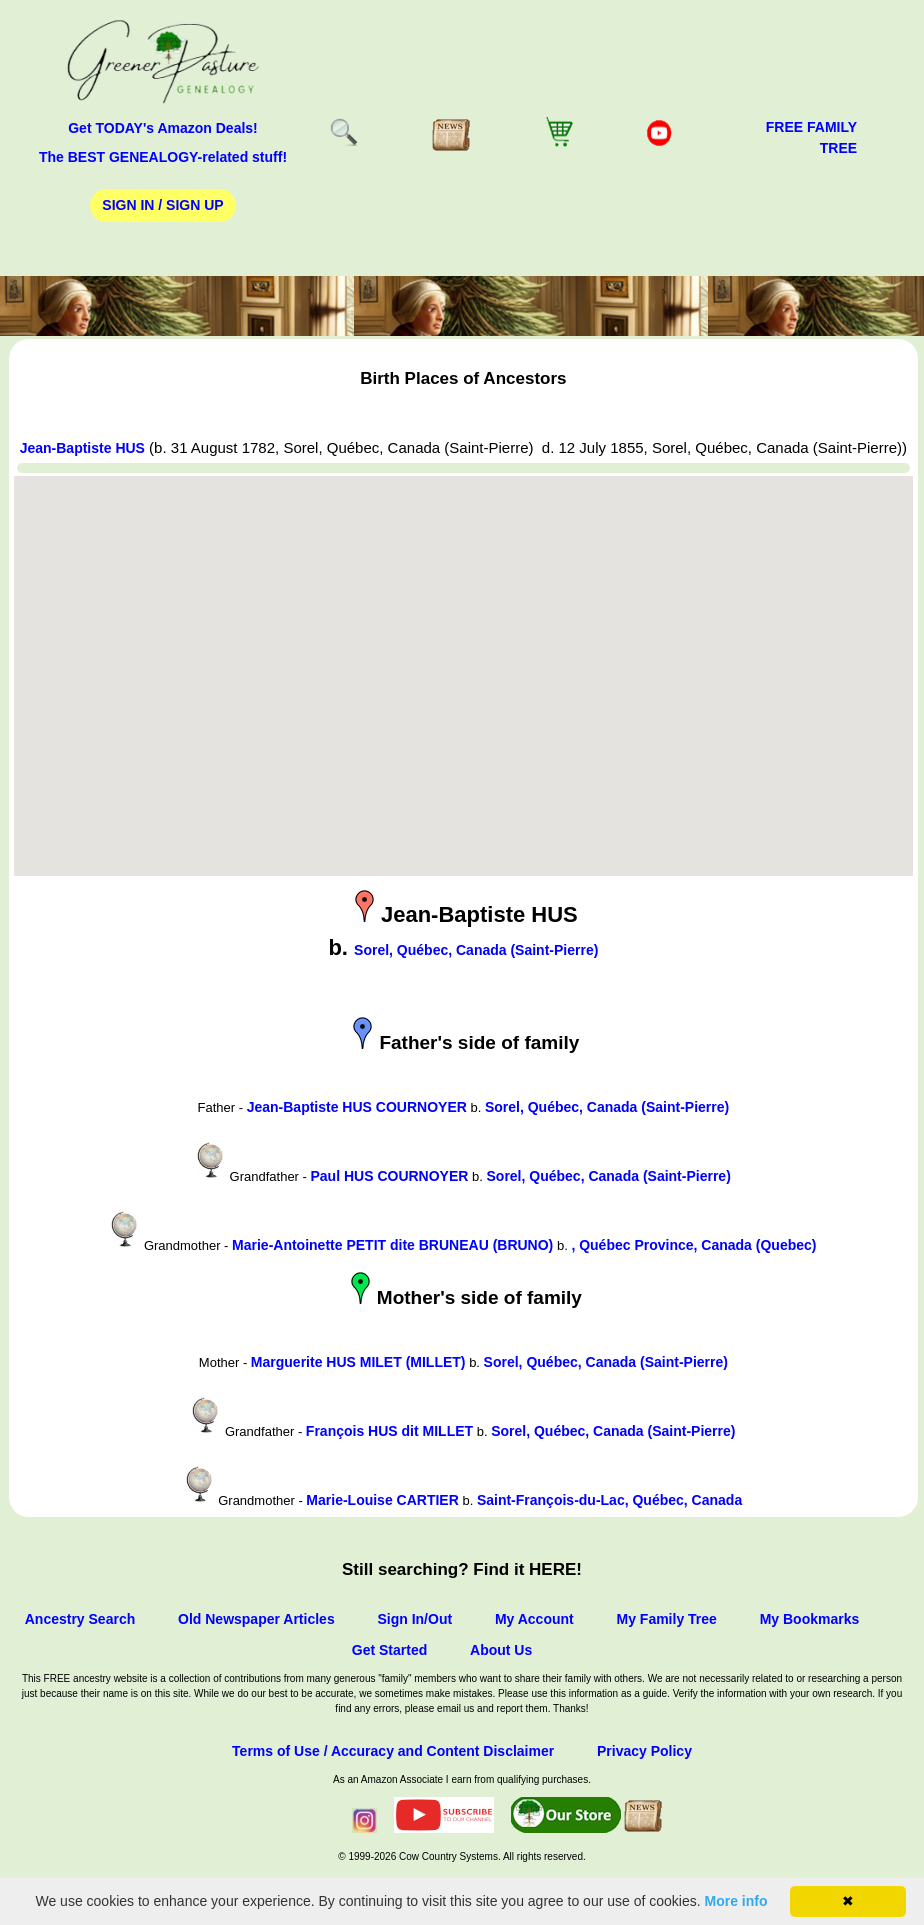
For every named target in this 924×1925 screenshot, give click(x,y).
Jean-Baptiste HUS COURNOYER (357, 1107)
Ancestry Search (80, 1619)
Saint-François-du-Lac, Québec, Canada (609, 1500)
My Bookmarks (810, 1619)
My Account (534, 1619)
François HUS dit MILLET (389, 1431)
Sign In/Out (414, 1619)
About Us (501, 1650)
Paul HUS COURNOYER (390, 1176)
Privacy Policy (644, 1751)
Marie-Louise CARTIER (382, 1500)
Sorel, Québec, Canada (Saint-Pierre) (476, 950)
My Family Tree (667, 1619)
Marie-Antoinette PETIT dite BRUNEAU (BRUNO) (392, 1245)
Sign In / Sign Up (162, 205)
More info (736, 1901)
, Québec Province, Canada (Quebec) (693, 1245)
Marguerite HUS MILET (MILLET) (358, 1362)
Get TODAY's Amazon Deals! (163, 128)
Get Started (389, 1650)
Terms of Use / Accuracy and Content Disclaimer (393, 1751)
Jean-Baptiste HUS (82, 448)
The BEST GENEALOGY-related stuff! (163, 157)
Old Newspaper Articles (256, 1619)
